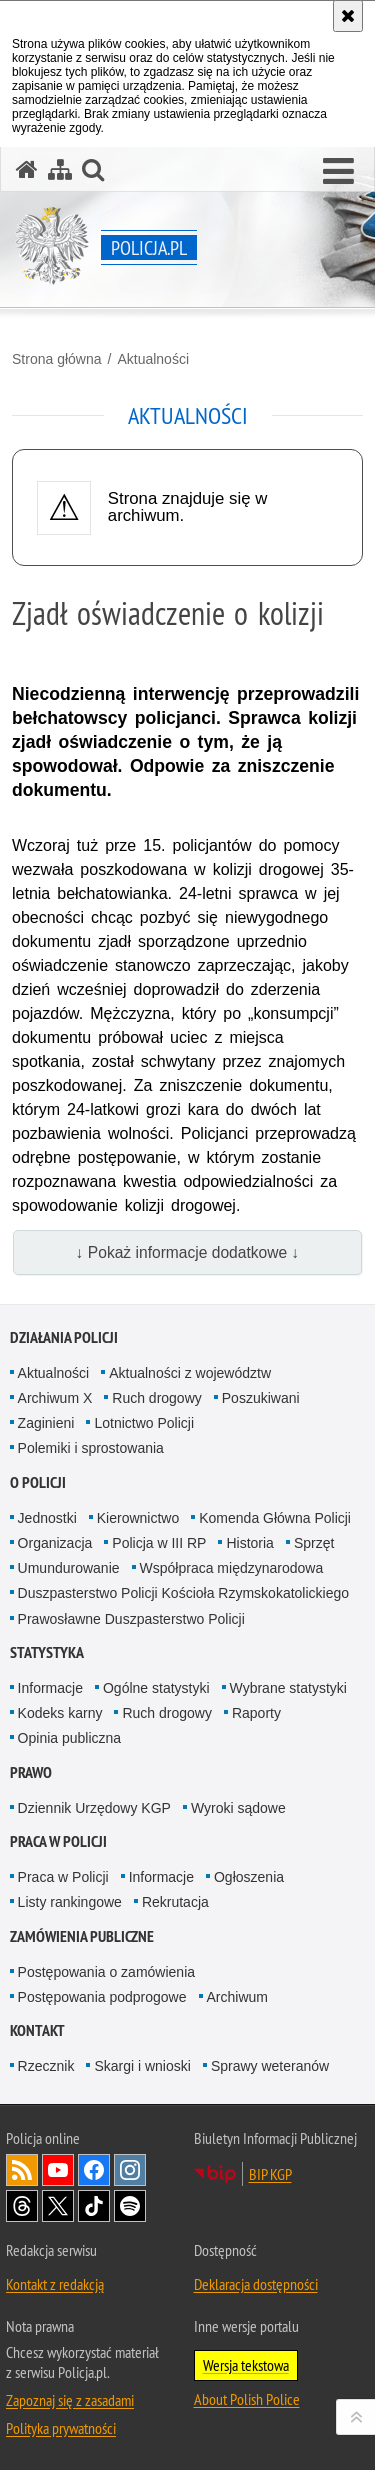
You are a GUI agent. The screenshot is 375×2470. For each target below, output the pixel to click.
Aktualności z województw (190, 1373)
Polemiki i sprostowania (91, 1448)
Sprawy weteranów (270, 2066)
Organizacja (55, 1543)
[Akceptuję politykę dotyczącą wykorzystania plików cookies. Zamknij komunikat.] (348, 16)
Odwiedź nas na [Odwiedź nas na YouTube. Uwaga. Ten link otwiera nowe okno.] (58, 2170)
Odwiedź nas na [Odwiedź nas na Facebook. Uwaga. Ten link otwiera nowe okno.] (94, 2170)
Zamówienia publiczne (82, 1936)
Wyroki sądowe (238, 1808)
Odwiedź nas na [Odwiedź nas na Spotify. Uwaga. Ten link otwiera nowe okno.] (130, 2206)
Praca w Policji (58, 1841)
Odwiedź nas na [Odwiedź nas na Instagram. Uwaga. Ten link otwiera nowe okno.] (130, 2170)
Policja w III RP (159, 1543)
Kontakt (37, 2030)
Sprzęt (314, 1543)
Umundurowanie (69, 1568)
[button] (338, 172)
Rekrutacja (175, 1902)
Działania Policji (64, 1337)
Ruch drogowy (157, 1398)
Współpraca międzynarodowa (232, 1568)
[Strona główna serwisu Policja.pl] (27, 169)
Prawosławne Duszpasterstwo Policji (131, 1619)
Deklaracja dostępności (256, 2284)
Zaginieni (46, 1423)
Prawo (31, 1772)
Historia (249, 1543)
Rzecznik (46, 2066)
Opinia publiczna (70, 1738)
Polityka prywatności (61, 2428)
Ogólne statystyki (156, 1688)
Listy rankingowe (70, 1902)
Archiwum (237, 1997)
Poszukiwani (261, 1398)
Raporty (256, 1713)
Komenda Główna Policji (275, 1518)
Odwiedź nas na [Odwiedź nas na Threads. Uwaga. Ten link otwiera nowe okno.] (22, 2206)
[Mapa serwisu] (60, 169)
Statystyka (47, 1652)
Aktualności (153, 359)
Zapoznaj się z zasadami (70, 2400)
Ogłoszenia (249, 1877)
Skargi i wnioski (142, 2066)
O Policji (38, 1482)
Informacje (50, 1688)
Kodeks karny (60, 1713)
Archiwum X (55, 1398)
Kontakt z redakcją (55, 2284)
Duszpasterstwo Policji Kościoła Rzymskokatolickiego (183, 1593)
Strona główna (57, 359)
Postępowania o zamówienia (106, 1972)
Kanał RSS (22, 2170)
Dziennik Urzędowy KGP (94, 1808)
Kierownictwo (138, 1518)
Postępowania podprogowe (102, 1997)
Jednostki (47, 1518)
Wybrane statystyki (288, 1688)
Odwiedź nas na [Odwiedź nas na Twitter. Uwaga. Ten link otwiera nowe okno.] (58, 2206)
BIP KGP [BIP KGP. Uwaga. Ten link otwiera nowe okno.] (270, 2174)
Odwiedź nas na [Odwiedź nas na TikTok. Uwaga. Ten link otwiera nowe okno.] (94, 2206)
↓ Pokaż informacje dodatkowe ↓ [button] (188, 1252)
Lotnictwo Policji (144, 1423)
